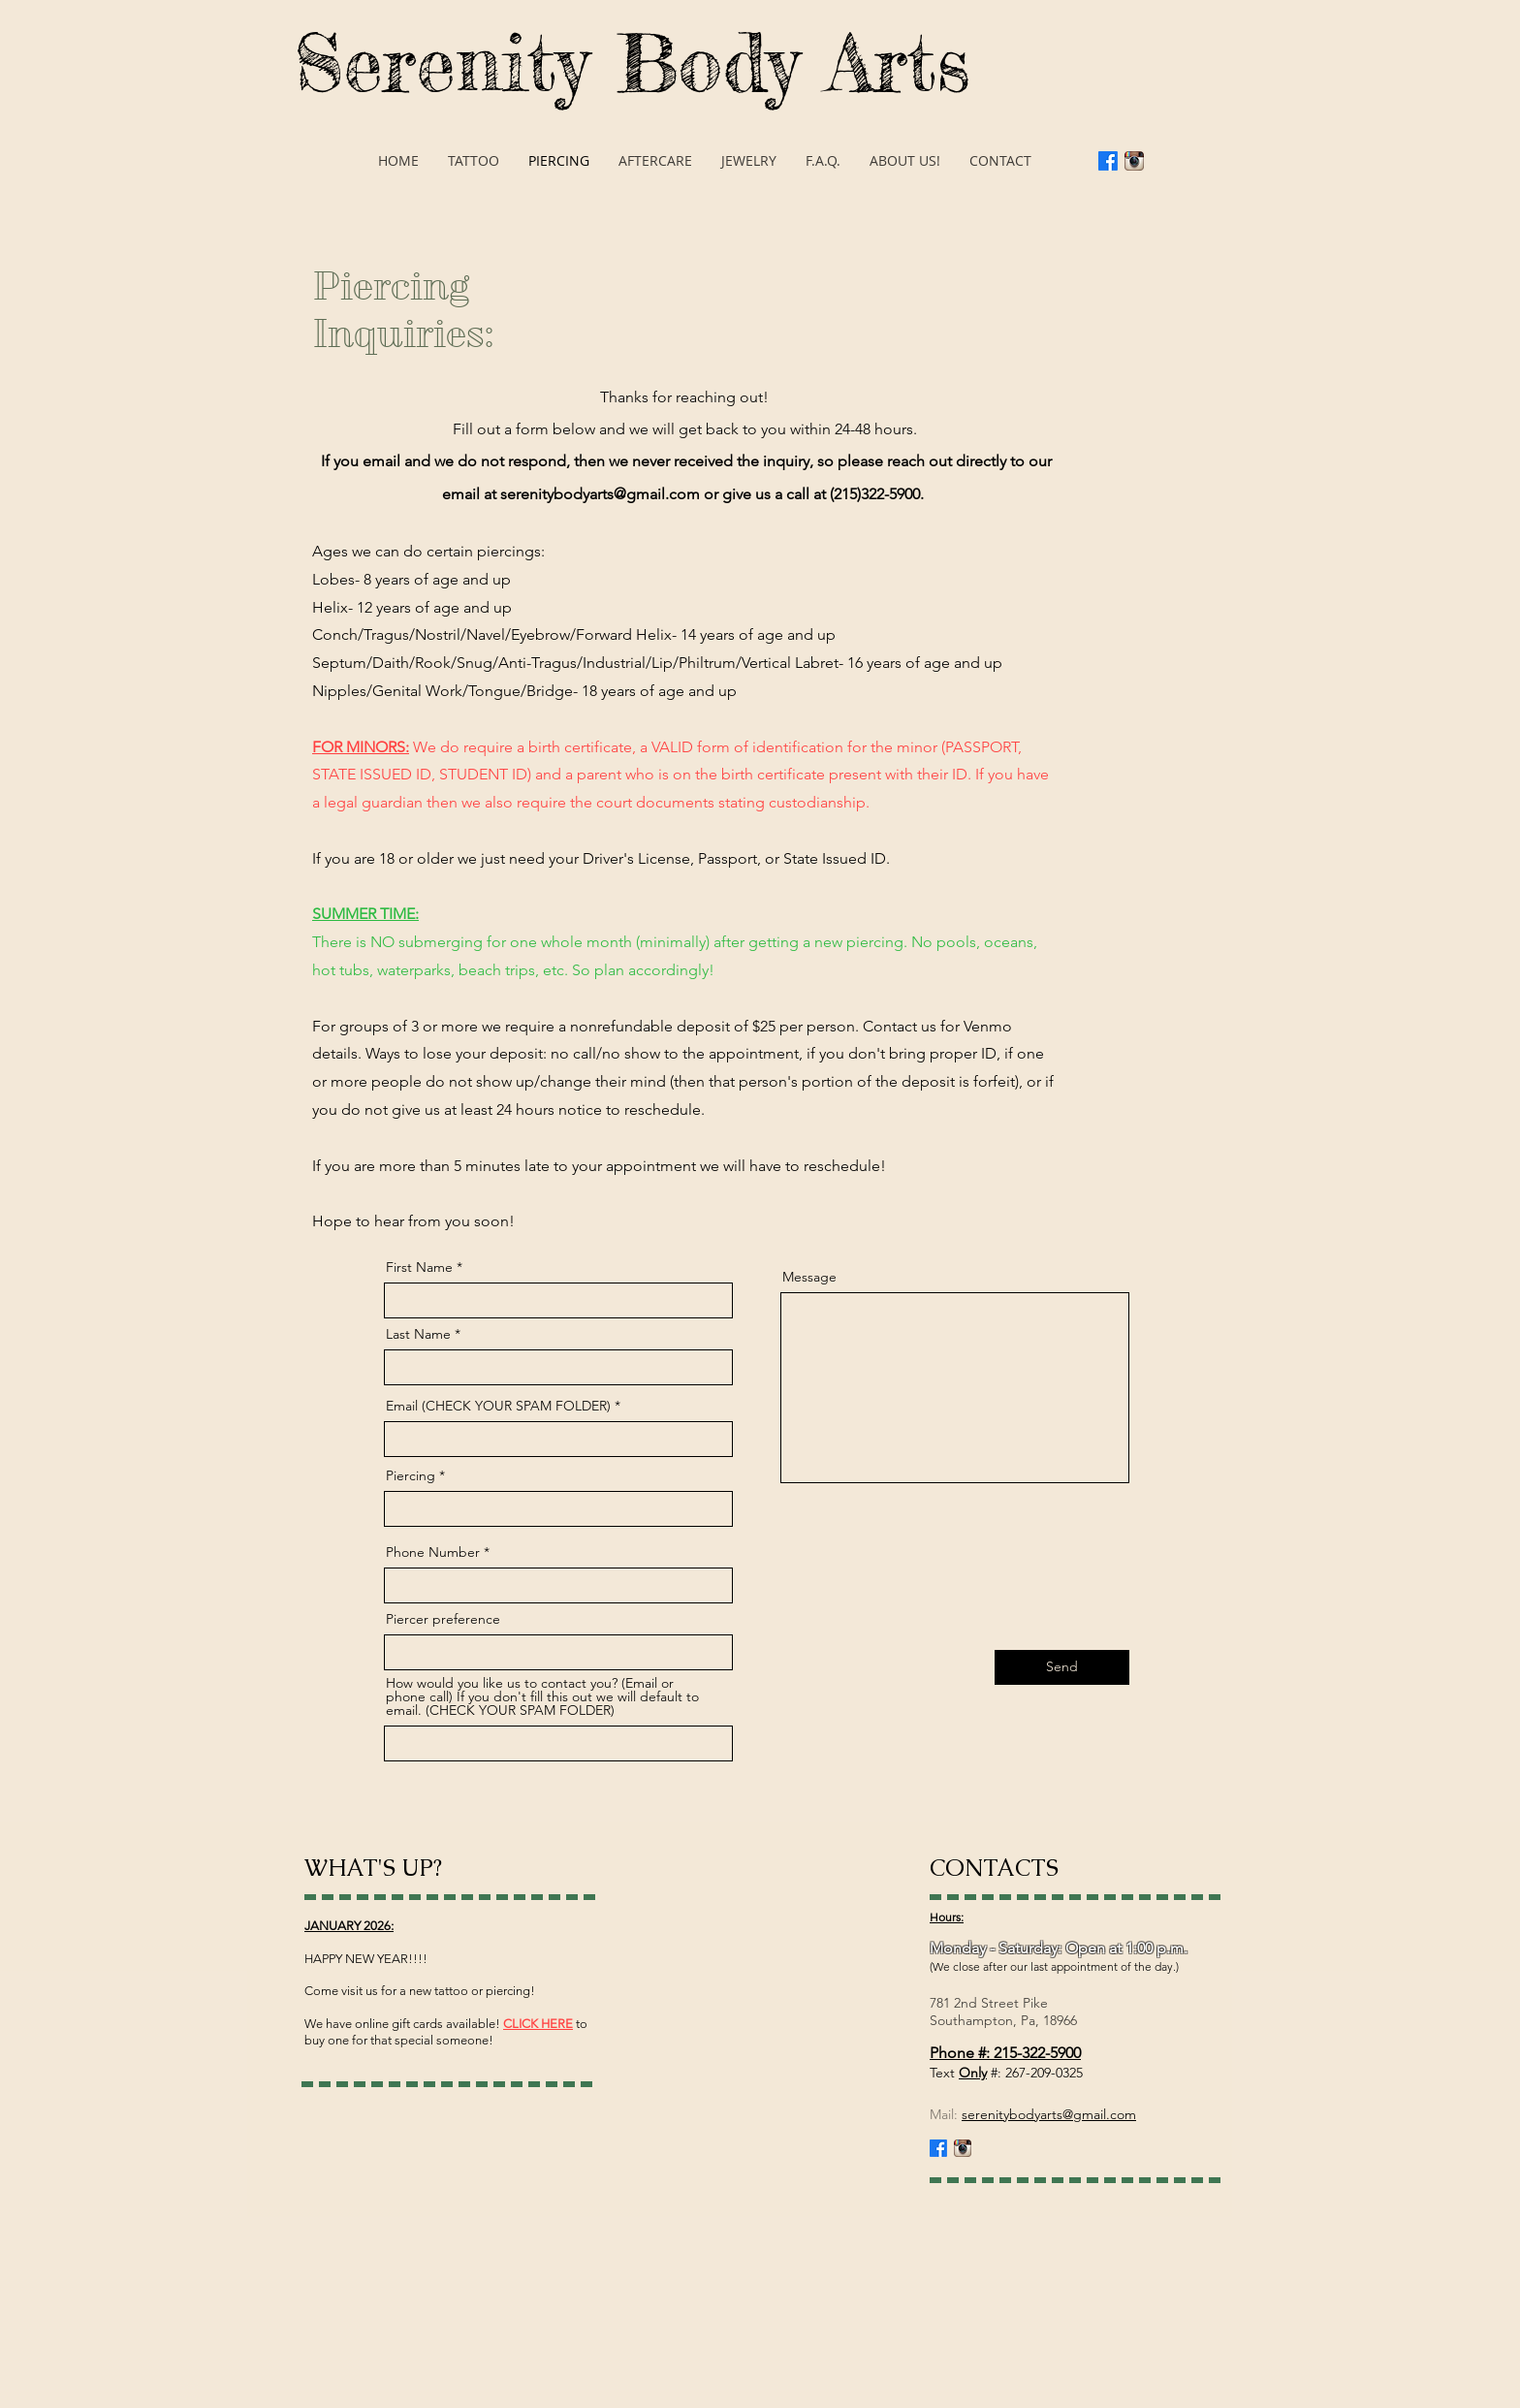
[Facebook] (1108, 161)
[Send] (1062, 1667)
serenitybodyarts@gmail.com (600, 494)
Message (809, 1276)
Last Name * (423, 1334)
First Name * (424, 1267)
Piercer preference (443, 1619)
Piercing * (415, 1475)
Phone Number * (438, 1552)
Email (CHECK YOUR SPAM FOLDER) (498, 1405)
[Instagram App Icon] (1134, 161)
